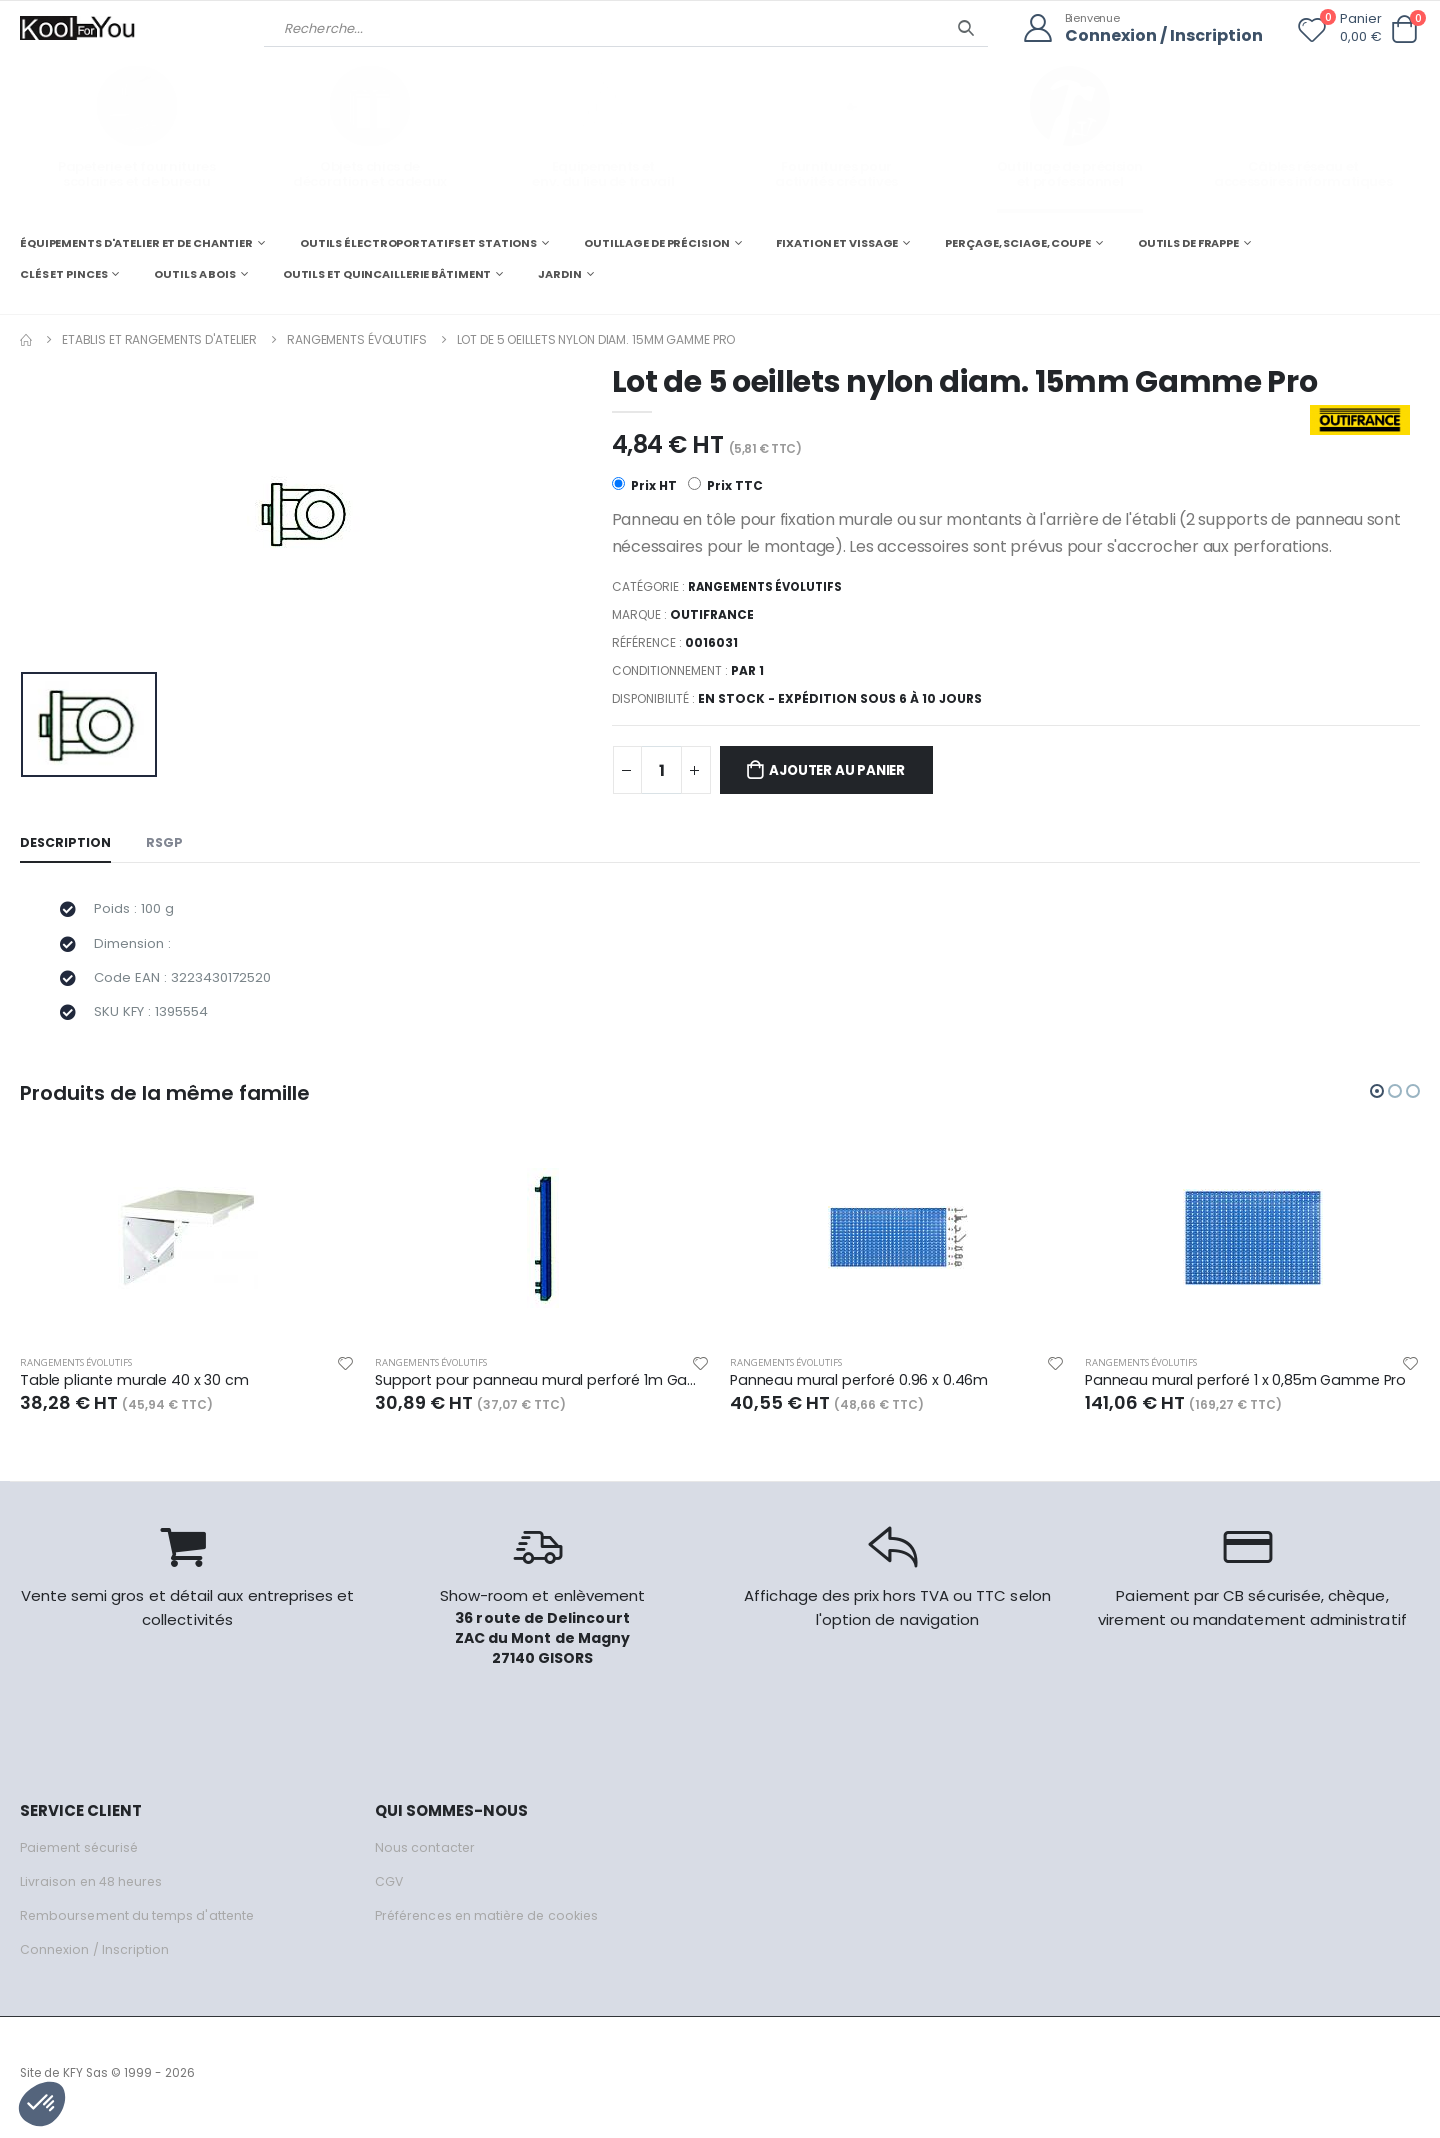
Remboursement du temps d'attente (140, 1924)
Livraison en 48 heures (93, 1890)
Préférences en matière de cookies (492, 1924)
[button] (1404, 29)
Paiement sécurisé (81, 1856)
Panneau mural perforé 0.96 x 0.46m (861, 1389)
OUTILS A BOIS (195, 274)
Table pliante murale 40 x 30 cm (136, 1389)
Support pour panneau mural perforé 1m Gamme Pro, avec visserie (542, 1389)
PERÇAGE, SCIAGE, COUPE (1018, 242)
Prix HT (644, 486)
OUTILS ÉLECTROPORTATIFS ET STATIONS (418, 242)
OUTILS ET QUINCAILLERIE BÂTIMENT (387, 274)
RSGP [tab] (166, 844)
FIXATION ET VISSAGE (837, 242)
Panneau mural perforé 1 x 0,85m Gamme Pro (1250, 1389)
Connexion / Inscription (1159, 35)
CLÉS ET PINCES (63, 274)
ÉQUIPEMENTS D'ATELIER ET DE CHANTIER (136, 242)
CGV (389, 1890)
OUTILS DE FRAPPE (1188, 242)
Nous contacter (425, 1856)
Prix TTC (725, 486)
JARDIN (559, 274)
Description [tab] (66, 844)
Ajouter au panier (844, 772)
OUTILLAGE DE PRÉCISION (657, 242)
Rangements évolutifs (357, 338)
